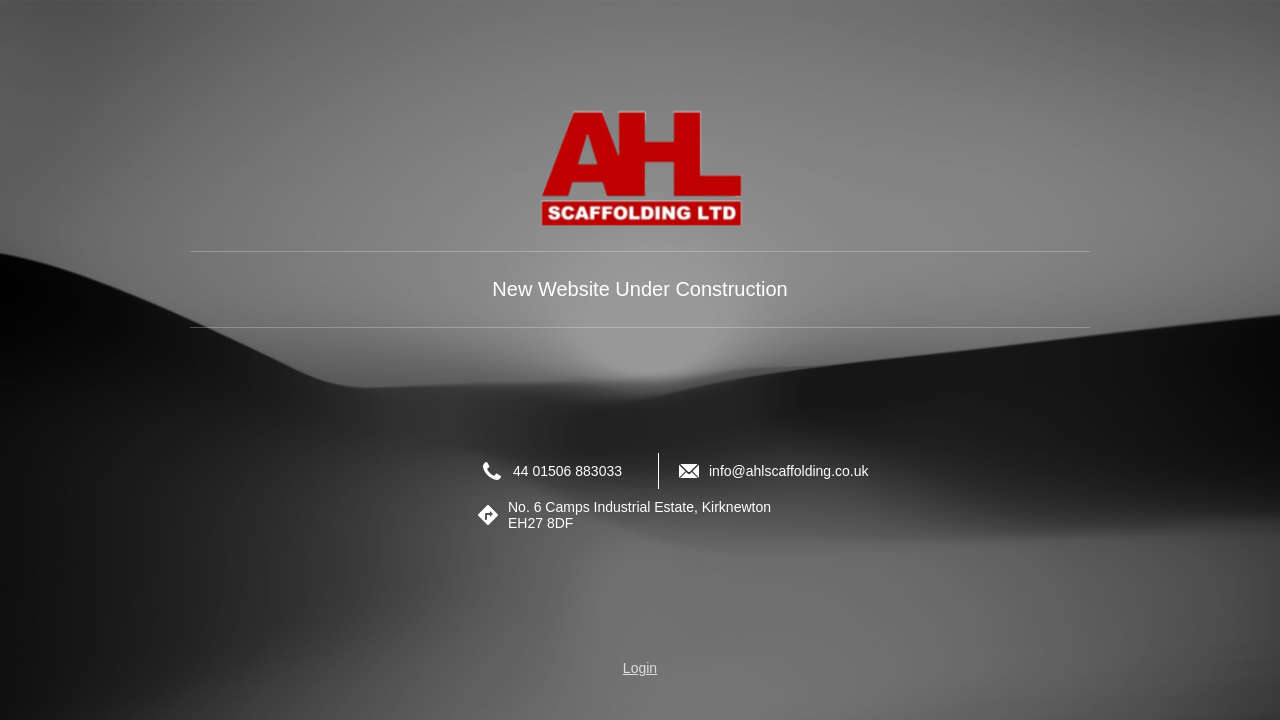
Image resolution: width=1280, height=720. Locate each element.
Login (640, 668)
